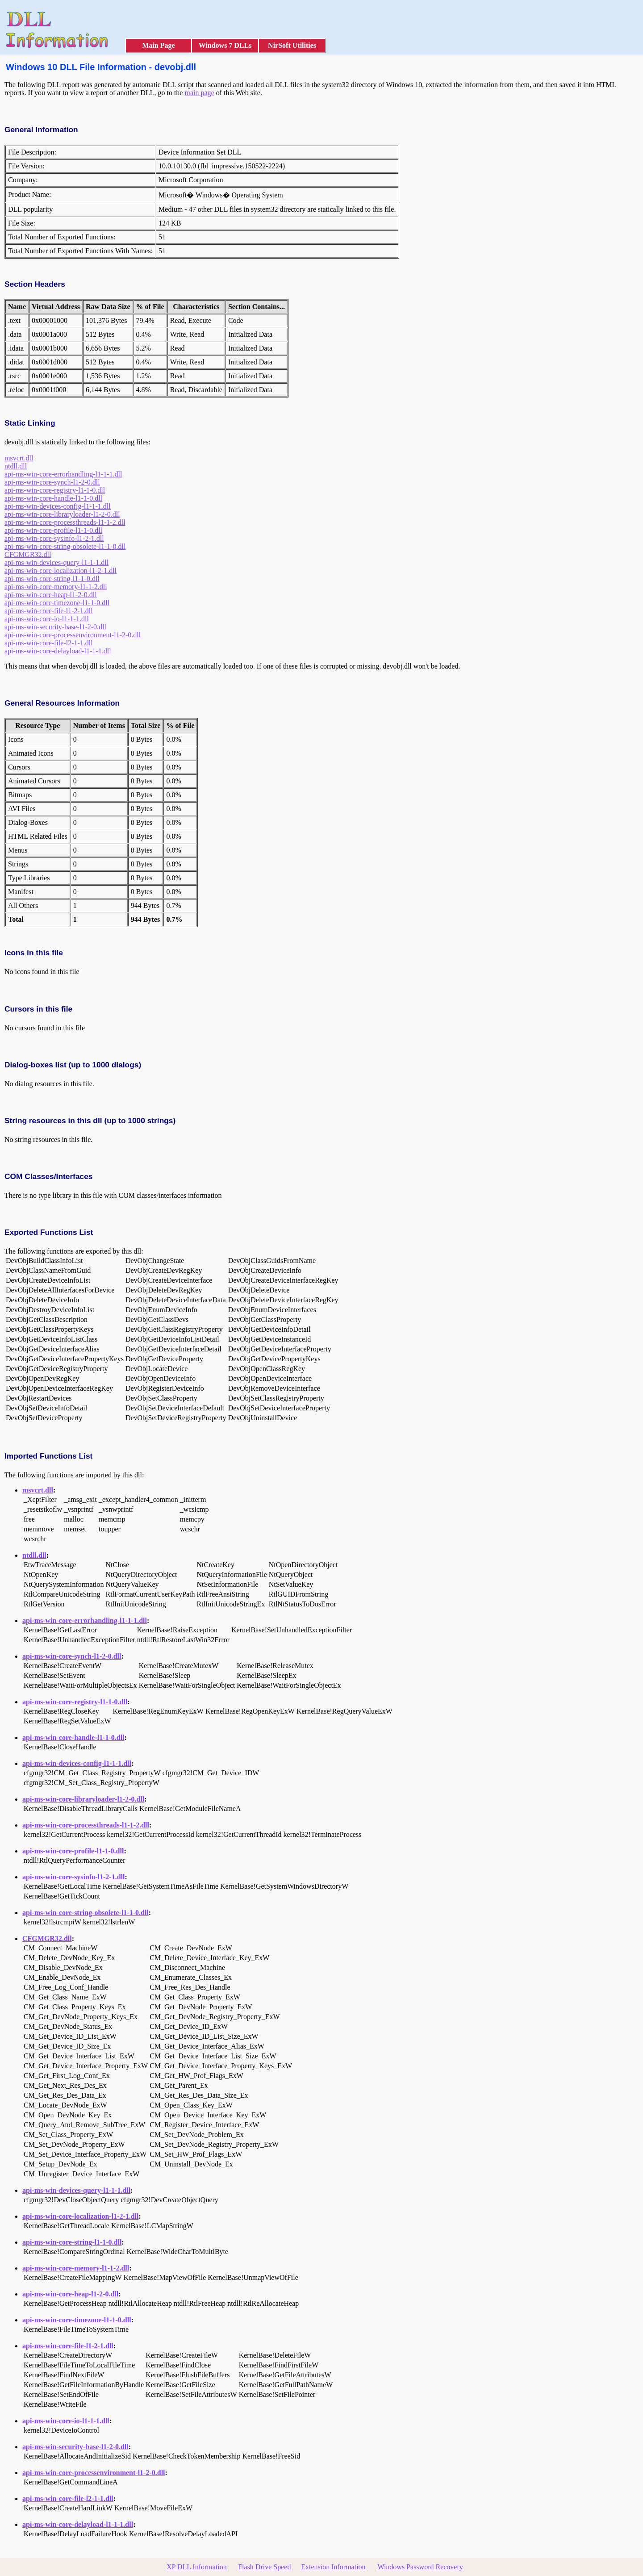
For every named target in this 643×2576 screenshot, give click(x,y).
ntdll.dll (15, 466)
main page (199, 92)
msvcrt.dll (18, 458)
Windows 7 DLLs (225, 45)
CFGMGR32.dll (27, 554)
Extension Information (333, 2567)
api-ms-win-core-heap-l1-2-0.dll (50, 594)
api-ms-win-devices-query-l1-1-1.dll (56, 562)
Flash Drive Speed (264, 2567)
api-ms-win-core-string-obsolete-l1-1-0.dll (64, 546)
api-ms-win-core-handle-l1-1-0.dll (53, 498)
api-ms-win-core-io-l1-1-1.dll (46, 619)
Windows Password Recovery (420, 2567)
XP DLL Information (197, 2567)
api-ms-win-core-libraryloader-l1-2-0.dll (62, 514)
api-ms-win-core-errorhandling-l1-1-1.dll (63, 474)
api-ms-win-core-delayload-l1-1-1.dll (57, 651)
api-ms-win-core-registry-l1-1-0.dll (54, 490)
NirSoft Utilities (292, 45)
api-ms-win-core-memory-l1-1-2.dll (55, 586)
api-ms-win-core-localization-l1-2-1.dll (60, 570)
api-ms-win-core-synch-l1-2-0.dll (52, 482)
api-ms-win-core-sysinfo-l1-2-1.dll (54, 538)
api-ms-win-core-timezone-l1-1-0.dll (56, 602)
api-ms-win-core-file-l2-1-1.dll (48, 643)
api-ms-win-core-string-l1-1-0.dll (52, 578)
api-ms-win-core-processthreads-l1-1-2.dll (64, 522)
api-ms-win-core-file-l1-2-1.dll (48, 611)
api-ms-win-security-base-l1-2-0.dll (55, 627)
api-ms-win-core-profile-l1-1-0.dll (53, 530)
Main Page (158, 45)
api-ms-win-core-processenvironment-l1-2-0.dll (72, 635)
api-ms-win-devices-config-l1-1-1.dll (57, 506)
